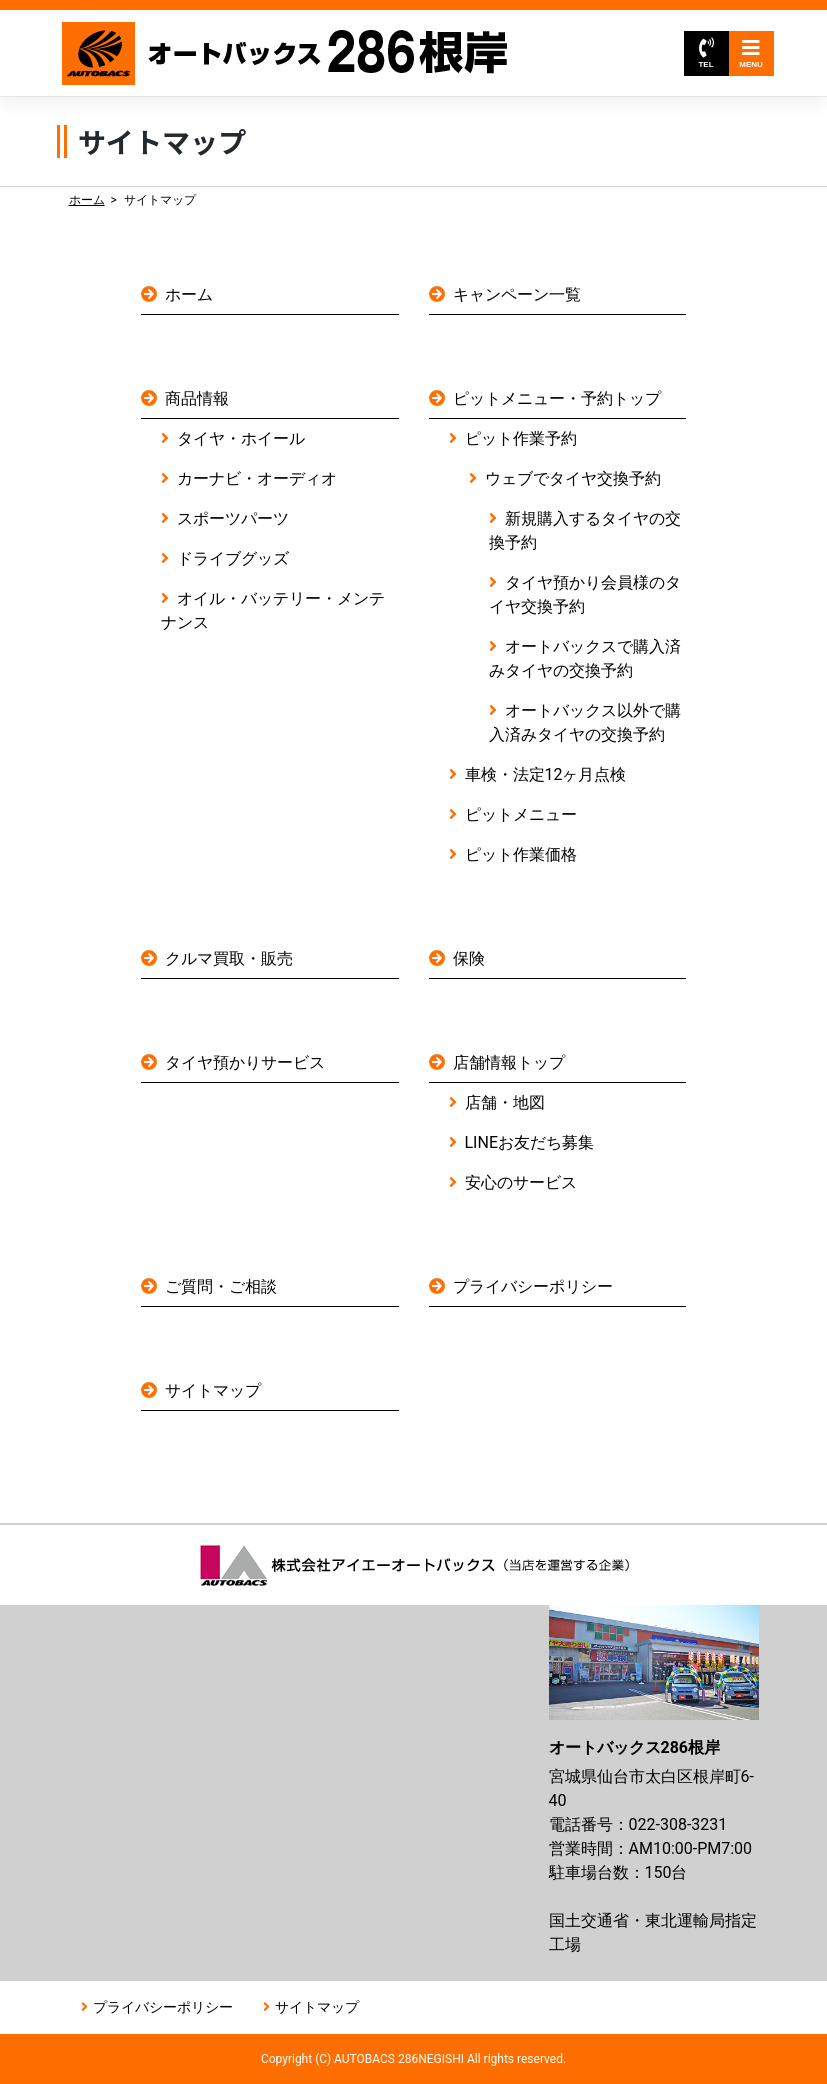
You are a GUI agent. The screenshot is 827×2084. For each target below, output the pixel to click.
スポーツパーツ (233, 518)
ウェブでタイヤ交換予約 (573, 478)
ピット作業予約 (521, 438)
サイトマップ (213, 1390)
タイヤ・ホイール (241, 438)
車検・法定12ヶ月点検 (546, 774)
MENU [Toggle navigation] (751, 53)
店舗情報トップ (509, 1062)
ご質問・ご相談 (221, 1286)
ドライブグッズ (233, 558)
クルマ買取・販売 (229, 958)
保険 (469, 958)
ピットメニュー (521, 814)
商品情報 (197, 398)
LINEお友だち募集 (529, 1142)
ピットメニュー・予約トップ (557, 398)
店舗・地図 (505, 1102)
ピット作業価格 (521, 854)
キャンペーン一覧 (517, 294)
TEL (705, 53)
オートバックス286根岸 (286, 53)
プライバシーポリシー (533, 1286)
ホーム (87, 200)
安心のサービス (521, 1182)
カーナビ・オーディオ (257, 478)
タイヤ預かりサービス (245, 1062)
